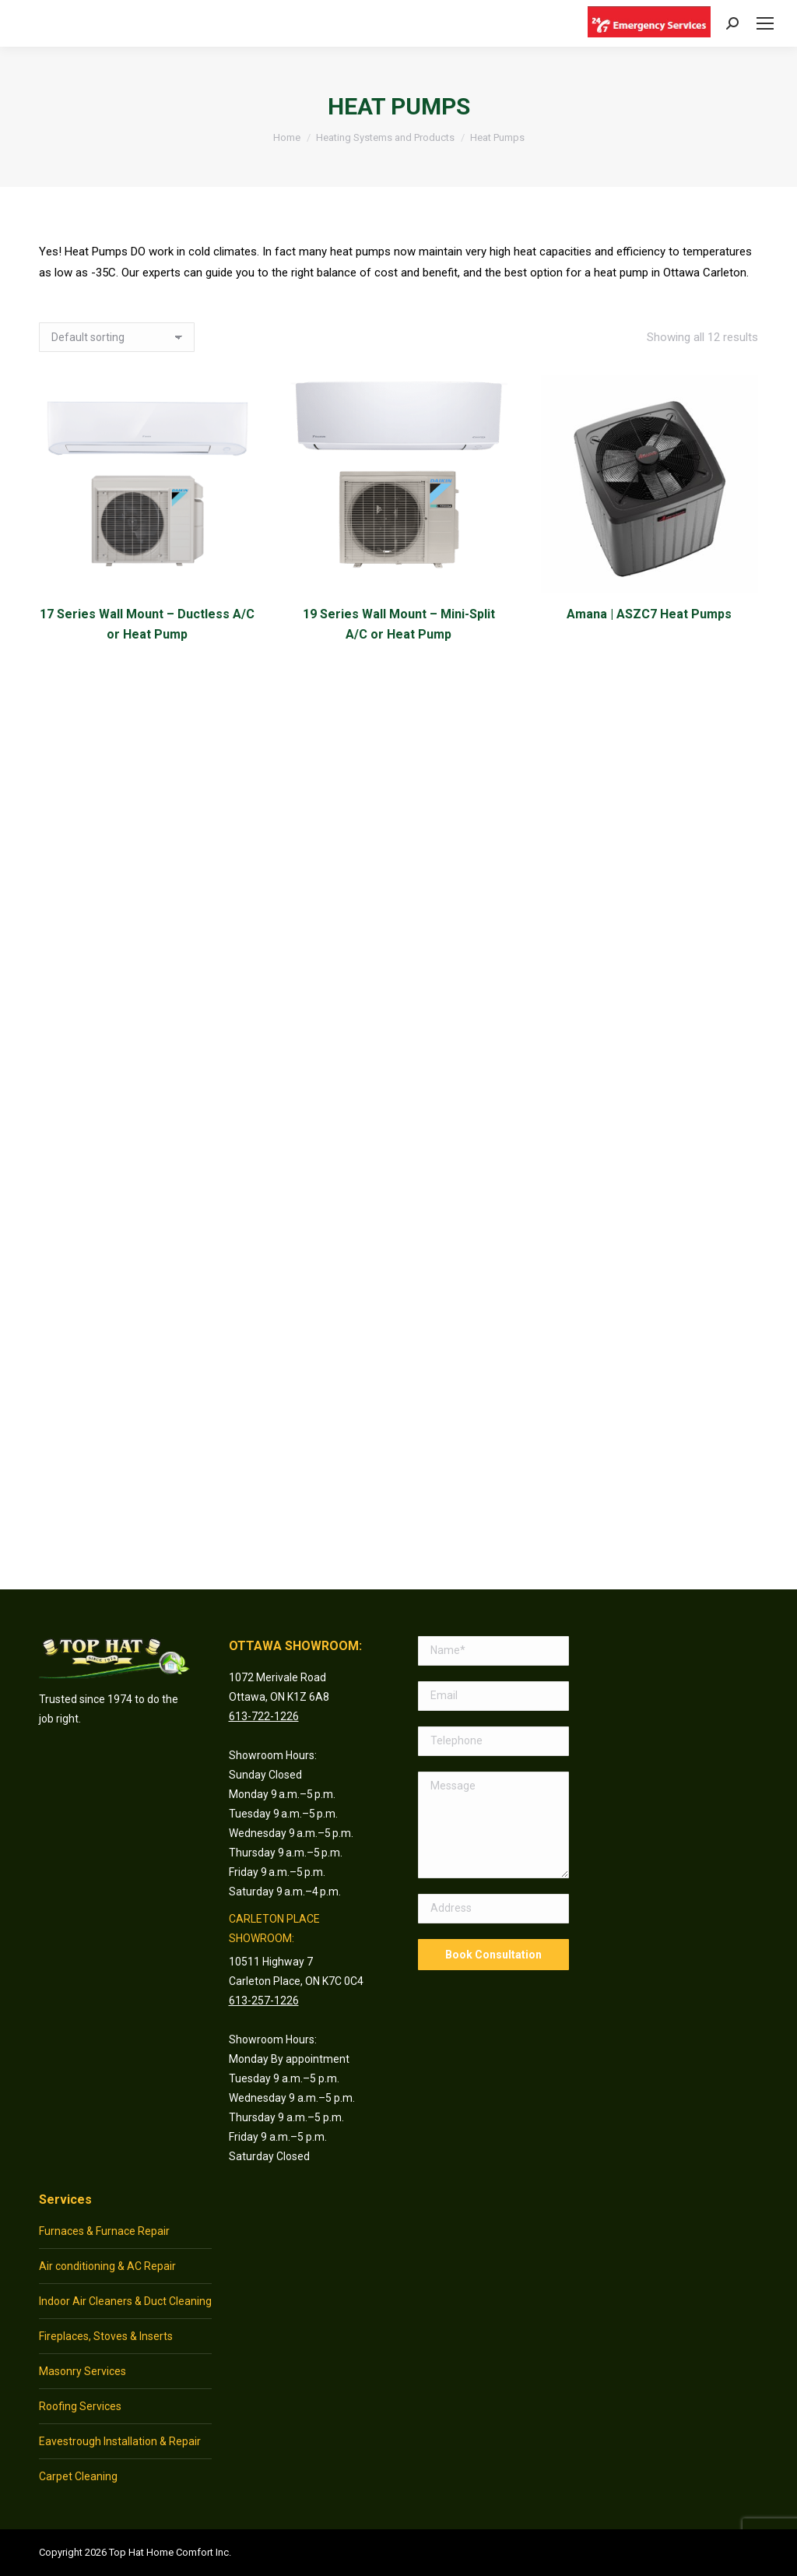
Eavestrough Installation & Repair (120, 2441)
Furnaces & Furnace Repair (104, 2231)
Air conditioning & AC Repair (107, 2266)
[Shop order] (117, 337)
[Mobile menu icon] (765, 23)
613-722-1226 (264, 1716)
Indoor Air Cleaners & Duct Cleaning (125, 2301)
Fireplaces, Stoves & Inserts (106, 2336)
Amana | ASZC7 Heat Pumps (649, 614)
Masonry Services (82, 2371)
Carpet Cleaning (78, 2476)
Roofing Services (80, 2406)
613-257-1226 (264, 2000)
